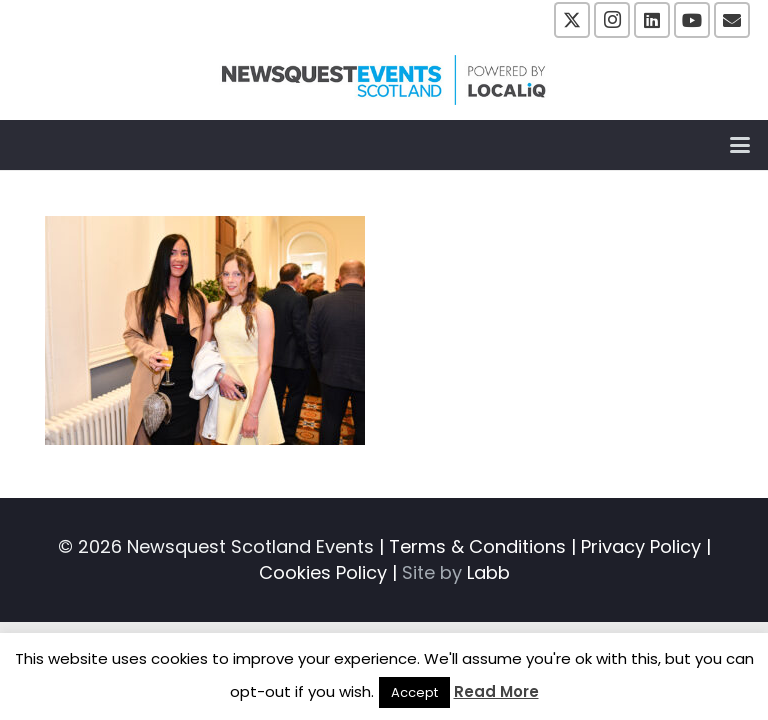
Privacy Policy (641, 546)
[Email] (732, 20)
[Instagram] (612, 20)
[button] (740, 145)
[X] (572, 20)
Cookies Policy (323, 572)
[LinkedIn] (652, 20)
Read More (496, 691)
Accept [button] (414, 692)
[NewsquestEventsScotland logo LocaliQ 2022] (384, 80)
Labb (488, 572)
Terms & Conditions (477, 546)
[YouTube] (692, 20)
